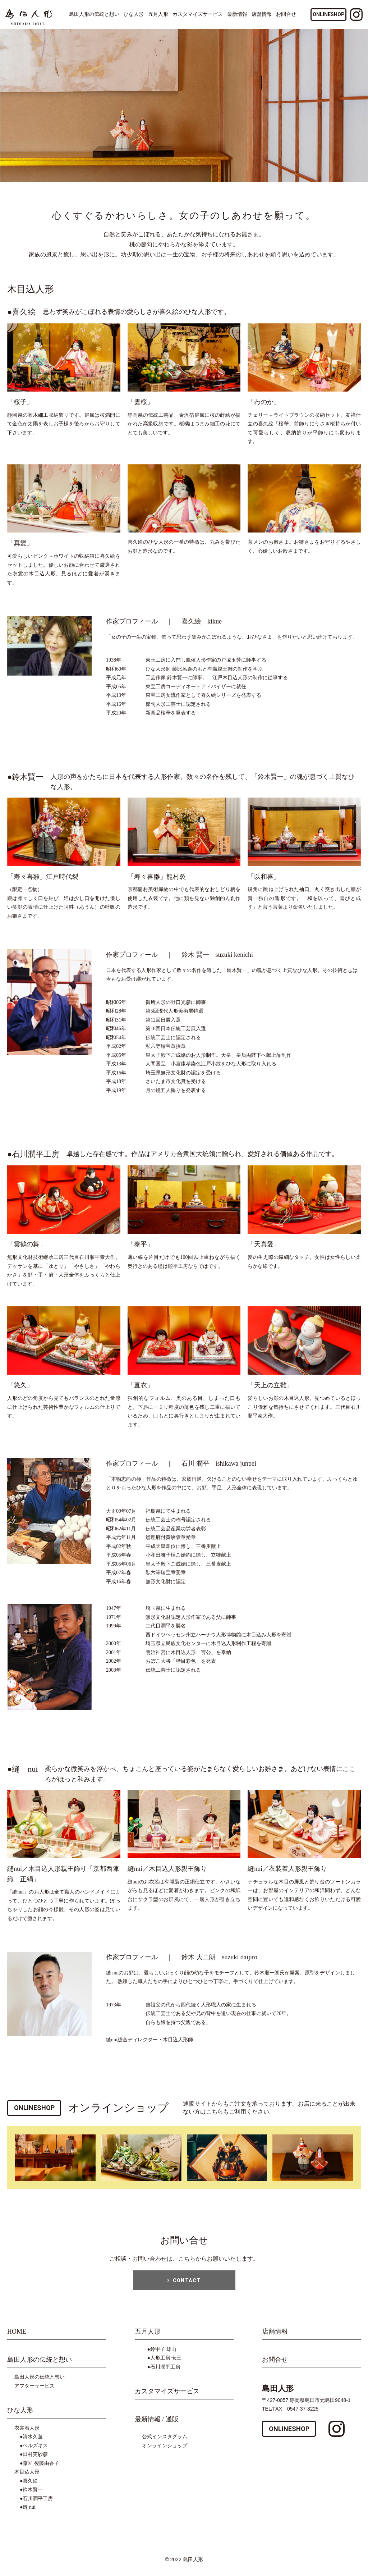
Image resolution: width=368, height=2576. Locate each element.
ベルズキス (35, 2450)
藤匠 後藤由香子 (41, 2468)
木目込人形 (27, 2477)
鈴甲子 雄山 (163, 2354)
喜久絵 (30, 2485)
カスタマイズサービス (197, 14)
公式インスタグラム (164, 2441)
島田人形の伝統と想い (39, 2364)
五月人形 (158, 14)
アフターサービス (34, 2390)
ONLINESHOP (329, 14)
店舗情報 (262, 14)
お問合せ (286, 14)
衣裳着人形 (27, 2432)
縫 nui (29, 2512)
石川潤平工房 (38, 2503)
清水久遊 (33, 2441)
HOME (16, 2336)
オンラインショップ (164, 2450)
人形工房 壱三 (166, 2363)
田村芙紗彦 (35, 2459)
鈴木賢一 (33, 2494)
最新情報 (237, 14)
